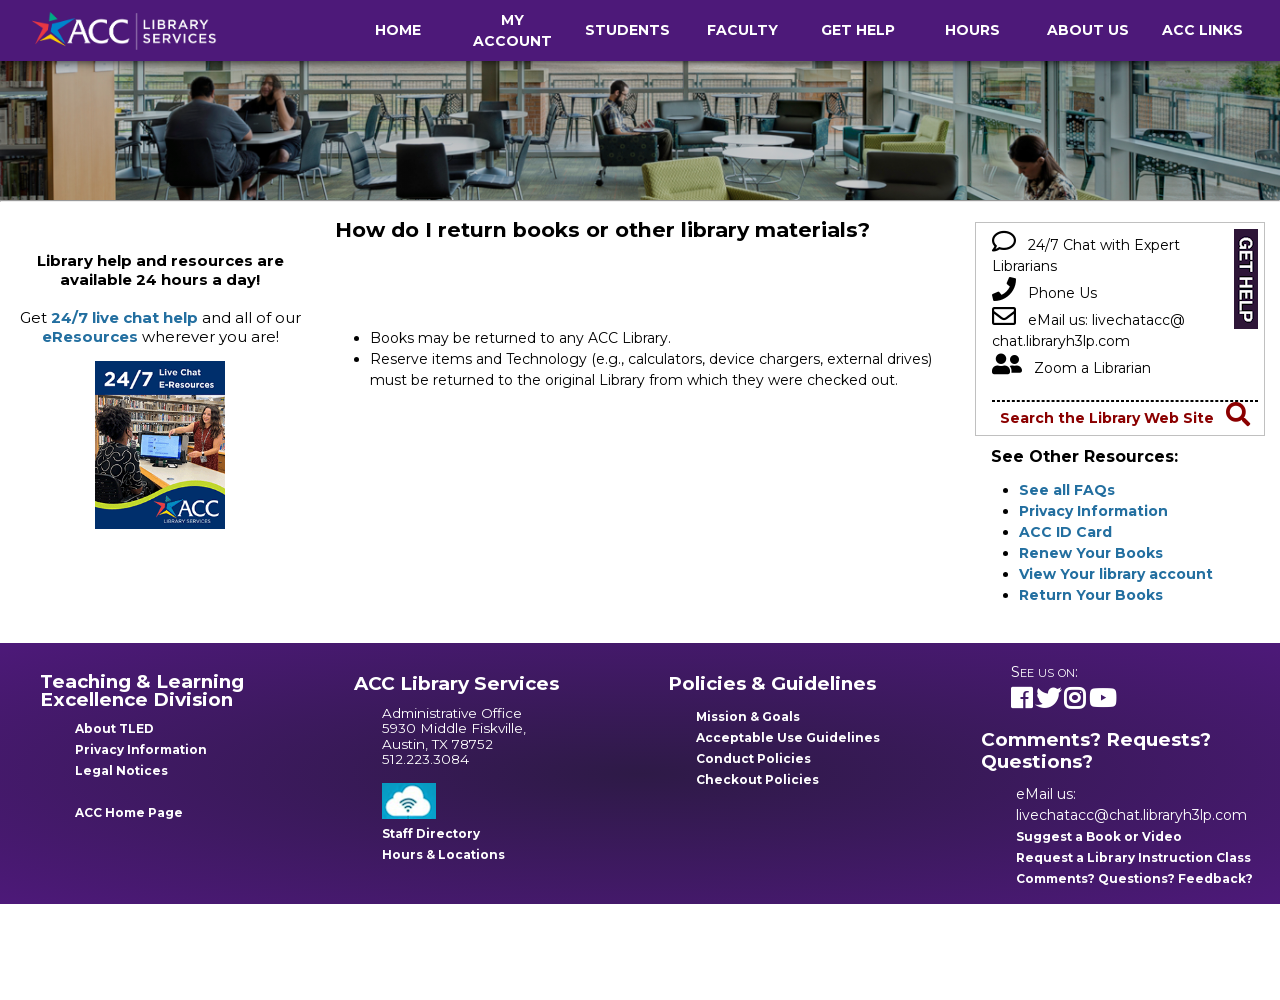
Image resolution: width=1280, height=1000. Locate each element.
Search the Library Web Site (1125, 418)
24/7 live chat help (124, 317)
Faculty (742, 30)
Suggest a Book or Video (1099, 836)
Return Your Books (1091, 595)
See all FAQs (1067, 490)
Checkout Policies (757, 779)
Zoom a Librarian (1071, 368)
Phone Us (1044, 293)
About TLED (114, 728)
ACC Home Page (129, 812)
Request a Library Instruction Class (1133, 857)
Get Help (858, 30)
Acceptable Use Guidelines (788, 737)
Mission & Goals (748, 716)
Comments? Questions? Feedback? (1134, 878)
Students (627, 30)
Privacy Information (1093, 511)
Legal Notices (121, 770)
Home (398, 30)
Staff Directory (431, 833)
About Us (1088, 30)
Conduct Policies (753, 758)
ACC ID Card (1065, 532)
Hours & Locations (443, 854)
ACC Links (1202, 30)
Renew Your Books (1091, 553)
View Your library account (1116, 574)
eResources (90, 336)
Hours (972, 30)
